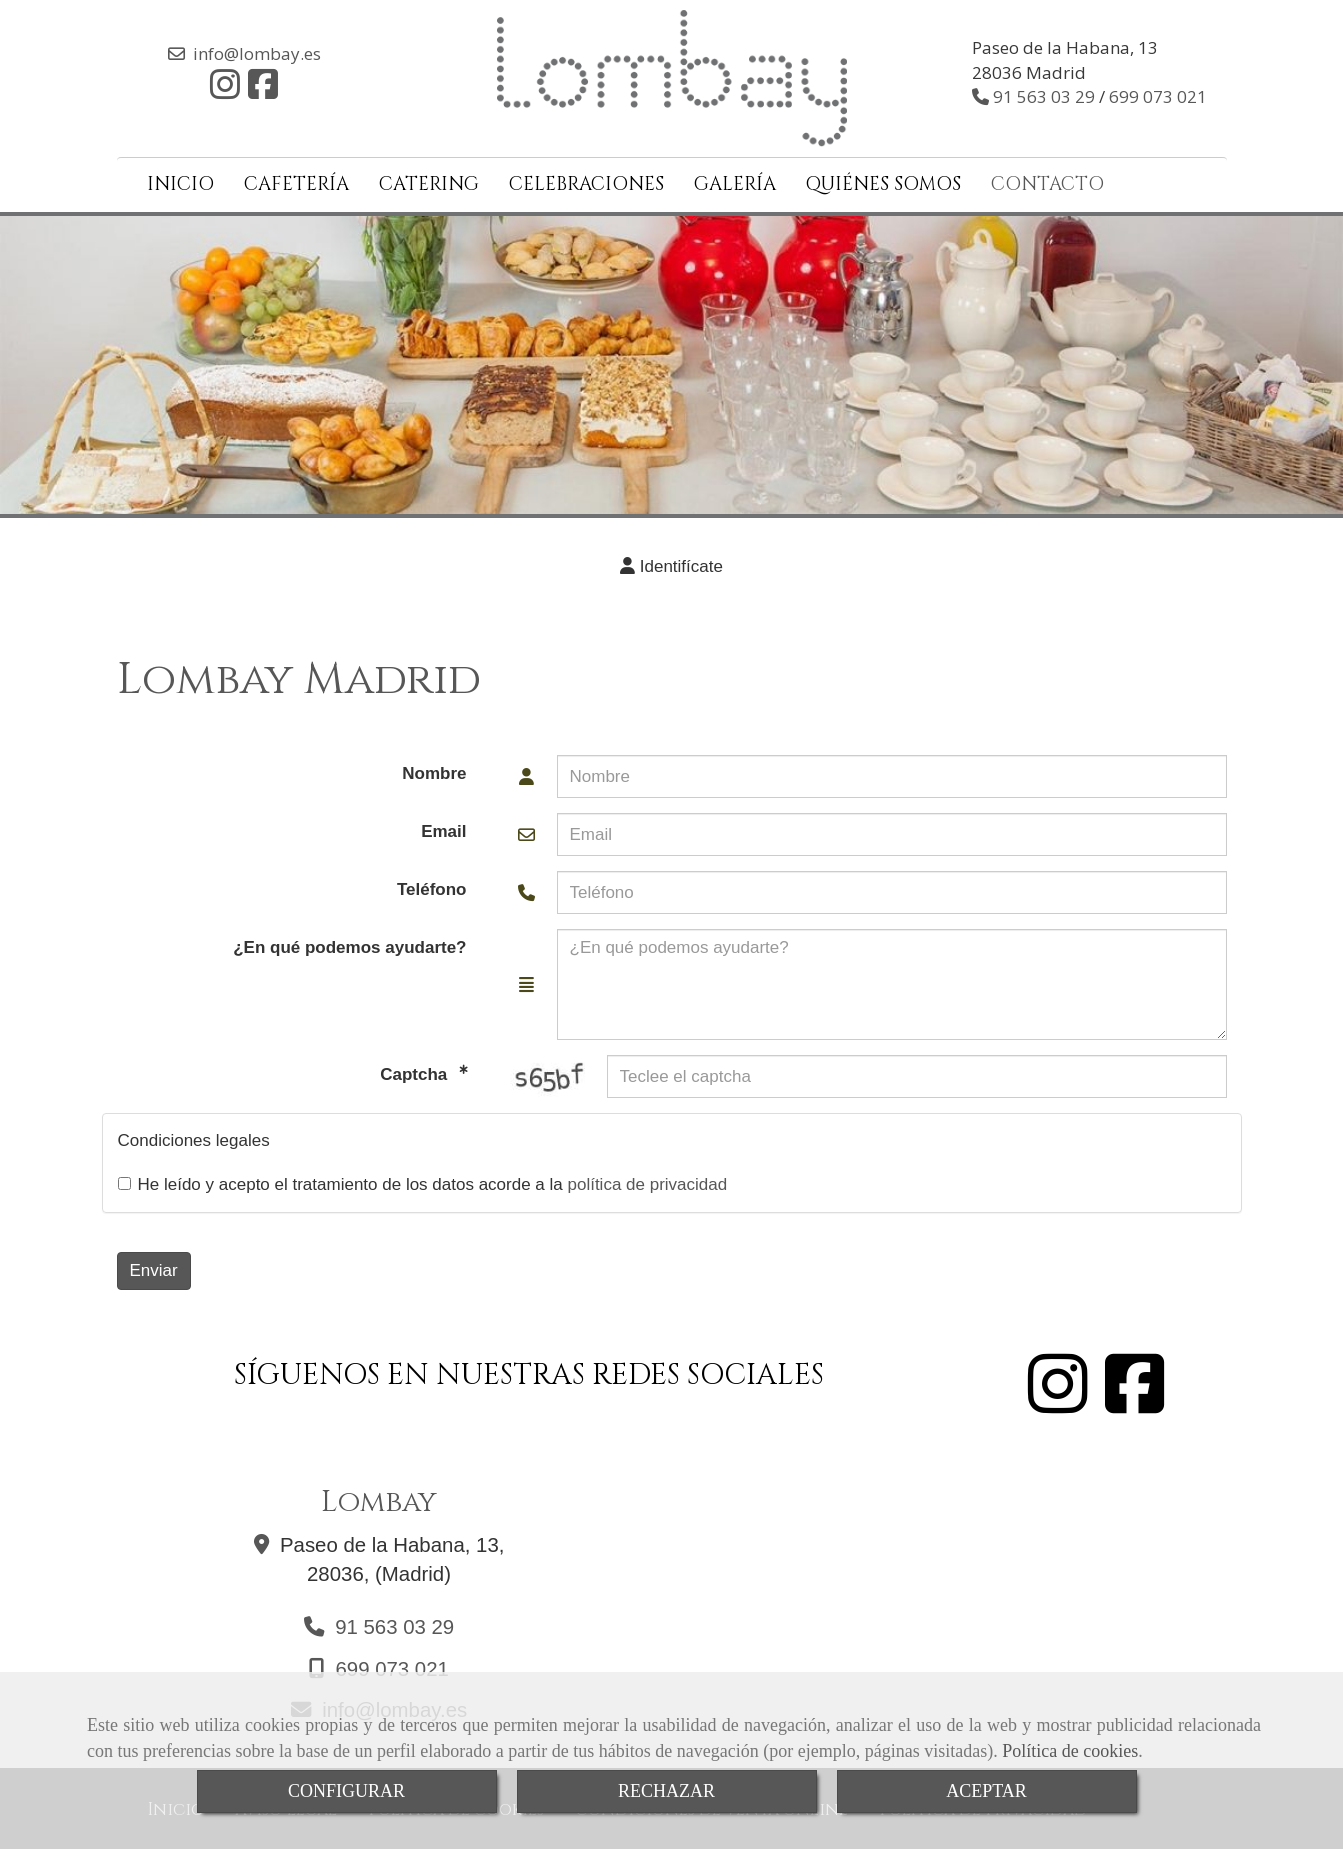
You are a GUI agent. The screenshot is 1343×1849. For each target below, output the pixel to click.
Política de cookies (1070, 1751)
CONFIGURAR (346, 1791)
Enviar (154, 1265)
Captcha (416, 1069)
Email (443, 827)
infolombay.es (257, 51)
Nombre (434, 769)
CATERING (429, 180)
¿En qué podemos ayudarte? (349, 943)
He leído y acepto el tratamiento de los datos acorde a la (423, 1179)
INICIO (180, 180)
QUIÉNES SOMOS (883, 180)
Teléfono (432, 885)
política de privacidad (647, 1179)
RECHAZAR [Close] (666, 1791)
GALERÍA (735, 180)
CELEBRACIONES (586, 180)
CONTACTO (1047, 180)
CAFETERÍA (296, 180)
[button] (672, 563)
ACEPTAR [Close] (986, 1791)
